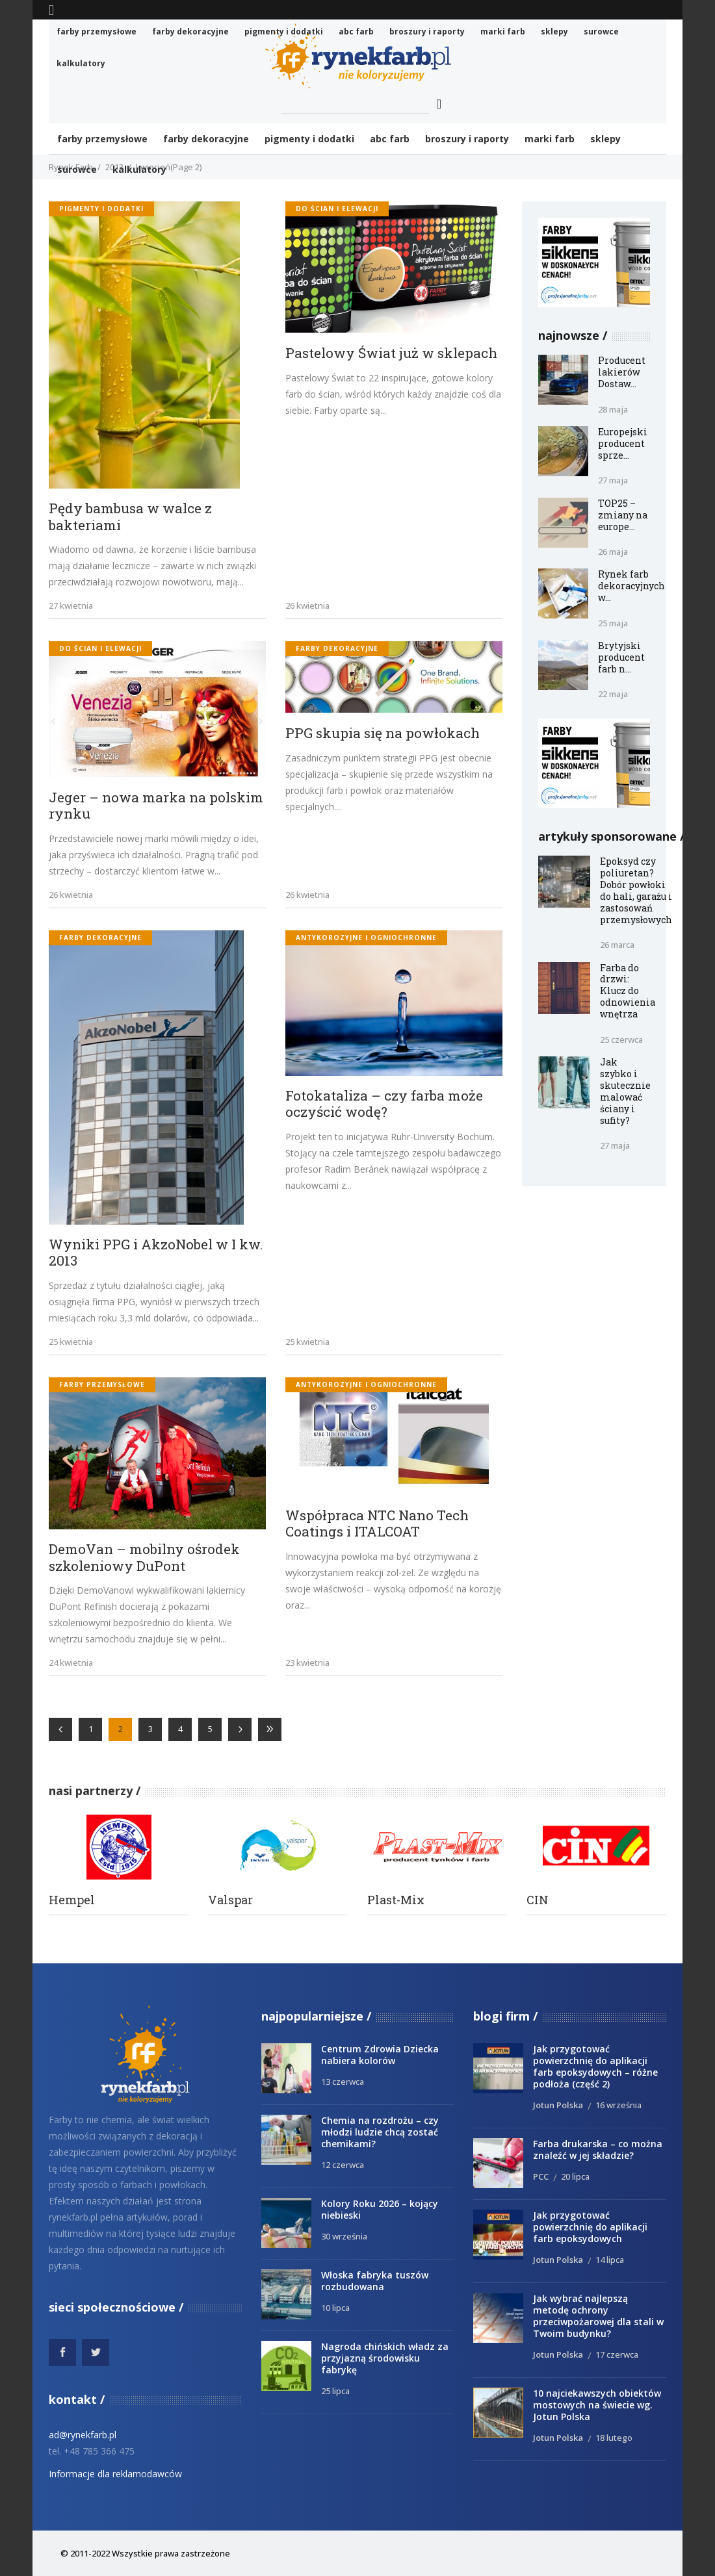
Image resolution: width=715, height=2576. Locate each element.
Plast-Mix (395, 1900)
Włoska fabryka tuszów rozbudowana (374, 2281)
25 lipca (335, 2391)
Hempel (72, 1900)
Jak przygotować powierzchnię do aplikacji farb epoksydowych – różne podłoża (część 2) (595, 2066)
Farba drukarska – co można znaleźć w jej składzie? (597, 2149)
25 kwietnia (71, 1341)
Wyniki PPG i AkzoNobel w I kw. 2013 (156, 1252)
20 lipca (575, 2176)
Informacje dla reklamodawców (115, 2474)
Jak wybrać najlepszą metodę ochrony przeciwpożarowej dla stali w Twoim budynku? (598, 2316)
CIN (537, 1900)
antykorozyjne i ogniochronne (366, 937)
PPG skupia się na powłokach (382, 733)
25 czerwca (621, 1039)
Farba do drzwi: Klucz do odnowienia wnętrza (627, 991)
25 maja (613, 623)
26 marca (617, 944)
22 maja (613, 694)
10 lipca (335, 2308)
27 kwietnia (71, 605)
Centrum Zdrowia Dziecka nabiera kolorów (380, 2055)
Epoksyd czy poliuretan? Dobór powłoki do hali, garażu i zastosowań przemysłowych (636, 890)
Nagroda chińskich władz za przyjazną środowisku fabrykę (384, 2358)
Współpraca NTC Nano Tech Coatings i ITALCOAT (377, 1523)
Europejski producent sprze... (622, 443)
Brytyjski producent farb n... (621, 657)
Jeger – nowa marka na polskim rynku (156, 806)
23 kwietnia (307, 1662)
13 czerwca (342, 2081)
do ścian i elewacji (337, 208)
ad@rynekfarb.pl (82, 2435)
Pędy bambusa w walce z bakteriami (130, 516)
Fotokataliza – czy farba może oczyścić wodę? (384, 1104)
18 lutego (613, 2437)
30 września (344, 2236)
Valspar (230, 1900)
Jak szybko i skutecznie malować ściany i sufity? (625, 1091)
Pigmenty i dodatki (101, 208)
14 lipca (609, 2259)
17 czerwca (616, 2354)
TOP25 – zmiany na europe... (622, 515)
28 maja (613, 409)
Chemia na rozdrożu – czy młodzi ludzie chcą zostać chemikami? (380, 2132)
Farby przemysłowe (102, 1384)
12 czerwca (342, 2165)
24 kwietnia (71, 1662)
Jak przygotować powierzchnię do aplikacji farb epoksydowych (590, 2227)
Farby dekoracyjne (337, 648)
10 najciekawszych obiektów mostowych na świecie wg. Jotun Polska (597, 2405)
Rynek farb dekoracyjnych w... (631, 586)
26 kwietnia (307, 605)
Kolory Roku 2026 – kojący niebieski (379, 2209)
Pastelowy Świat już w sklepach (391, 353)
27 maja (613, 480)
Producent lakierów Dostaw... (621, 372)
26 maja (613, 551)
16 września (618, 2105)
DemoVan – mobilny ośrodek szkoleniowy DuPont (144, 1557)
